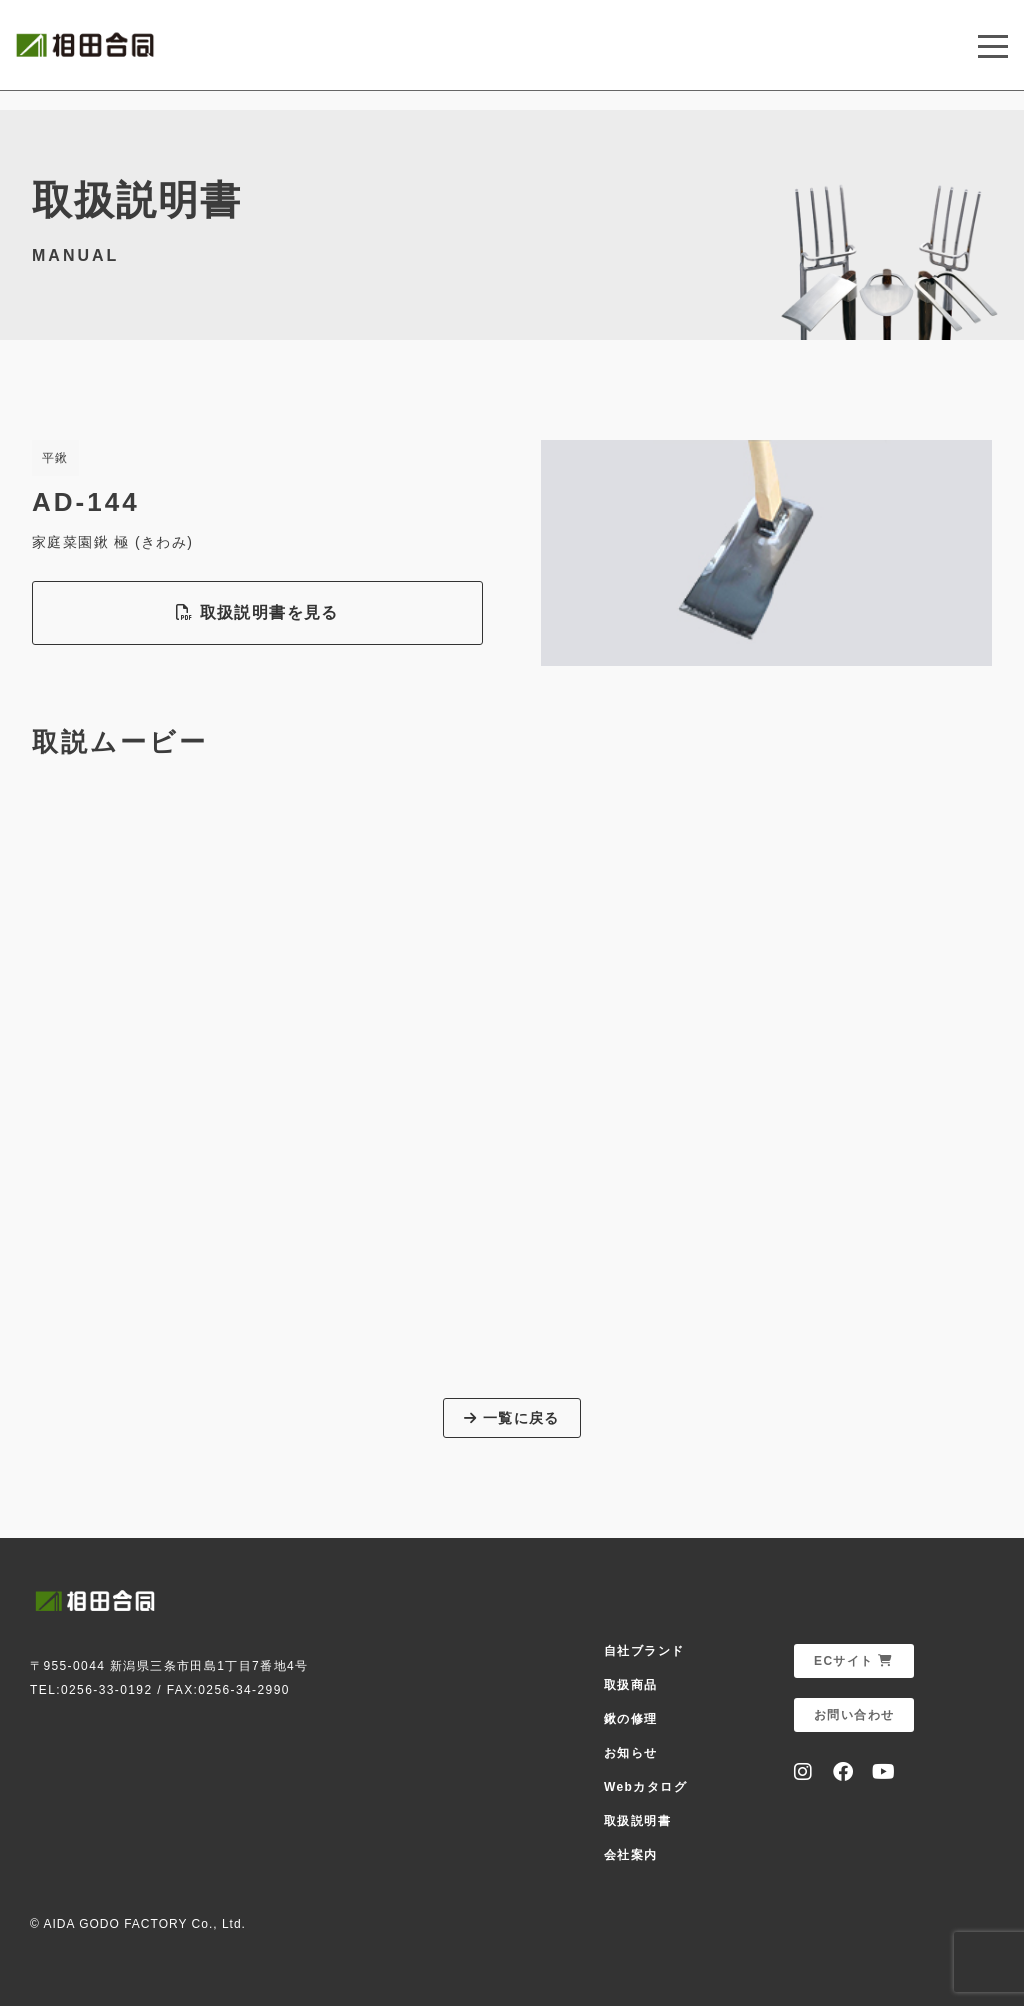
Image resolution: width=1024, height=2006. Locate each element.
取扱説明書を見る (257, 612)
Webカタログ (645, 1787)
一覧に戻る (512, 1418)
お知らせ (631, 1753)
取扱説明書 (637, 1821)
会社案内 (631, 1855)
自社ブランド (644, 1651)
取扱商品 (631, 1685)
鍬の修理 (631, 1719)
